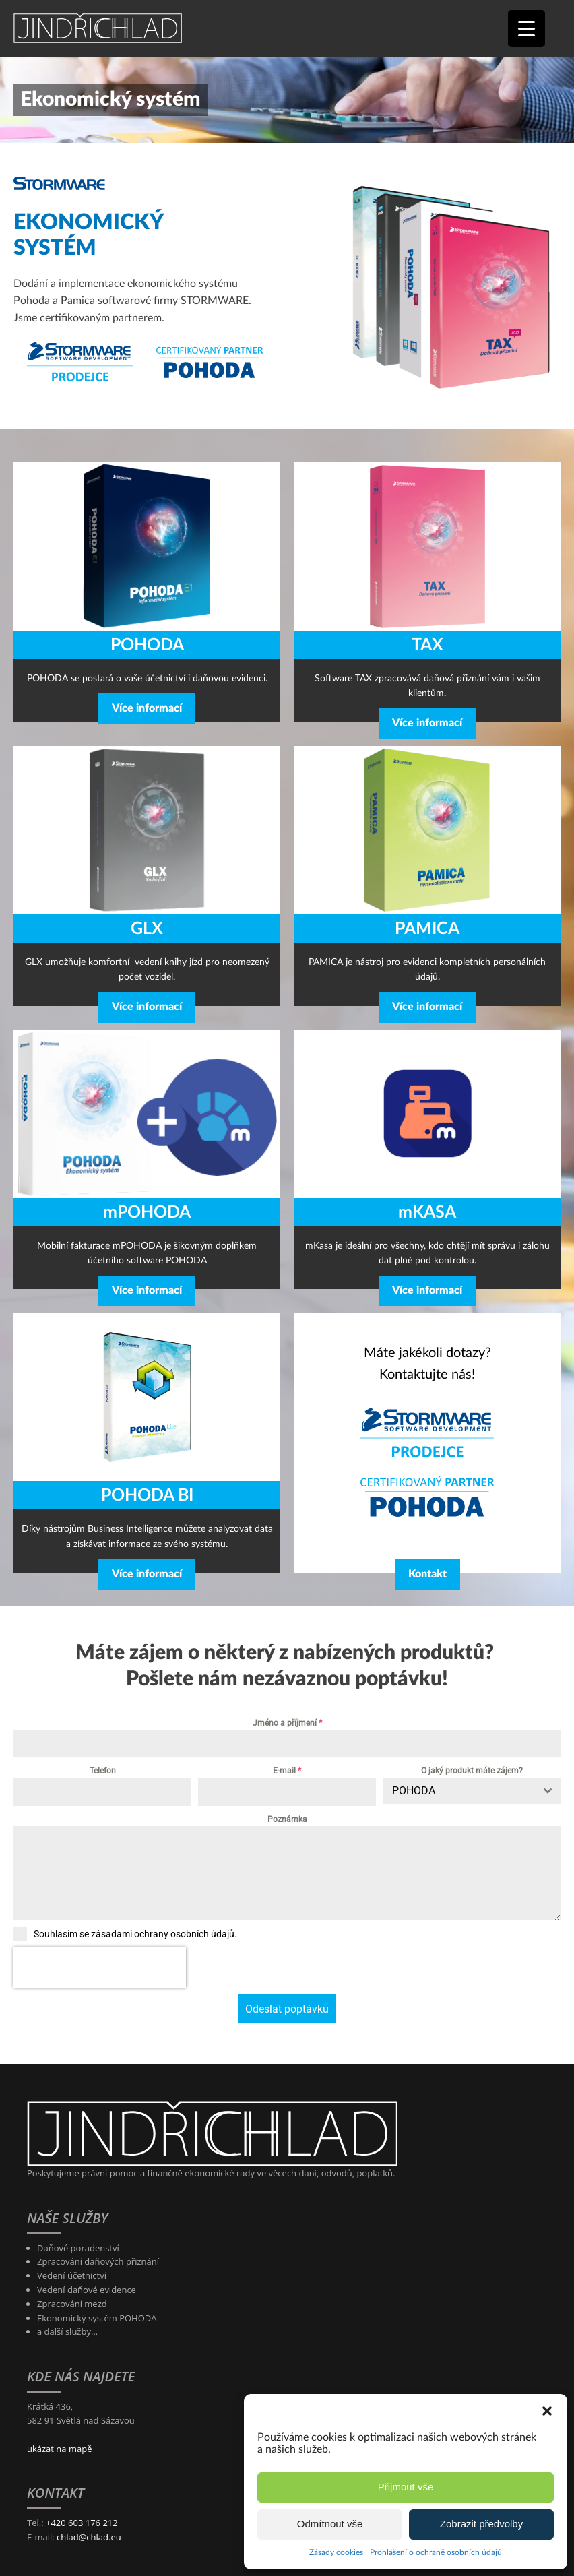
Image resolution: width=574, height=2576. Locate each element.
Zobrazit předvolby (481, 2524)
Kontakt (427, 1574)
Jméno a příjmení (287, 1723)
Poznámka (287, 1819)
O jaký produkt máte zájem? (472, 1771)
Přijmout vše (406, 2486)
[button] (547, 2411)
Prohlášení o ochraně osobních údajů (436, 2552)
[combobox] (472, 1791)
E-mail (287, 1771)
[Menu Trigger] (526, 28)
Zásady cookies (336, 2552)
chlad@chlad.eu (89, 2496)
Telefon (103, 1771)
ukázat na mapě (59, 2408)
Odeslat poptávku (287, 1968)
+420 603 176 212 (82, 2482)
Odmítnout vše (330, 2524)
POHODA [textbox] (413, 1790)
